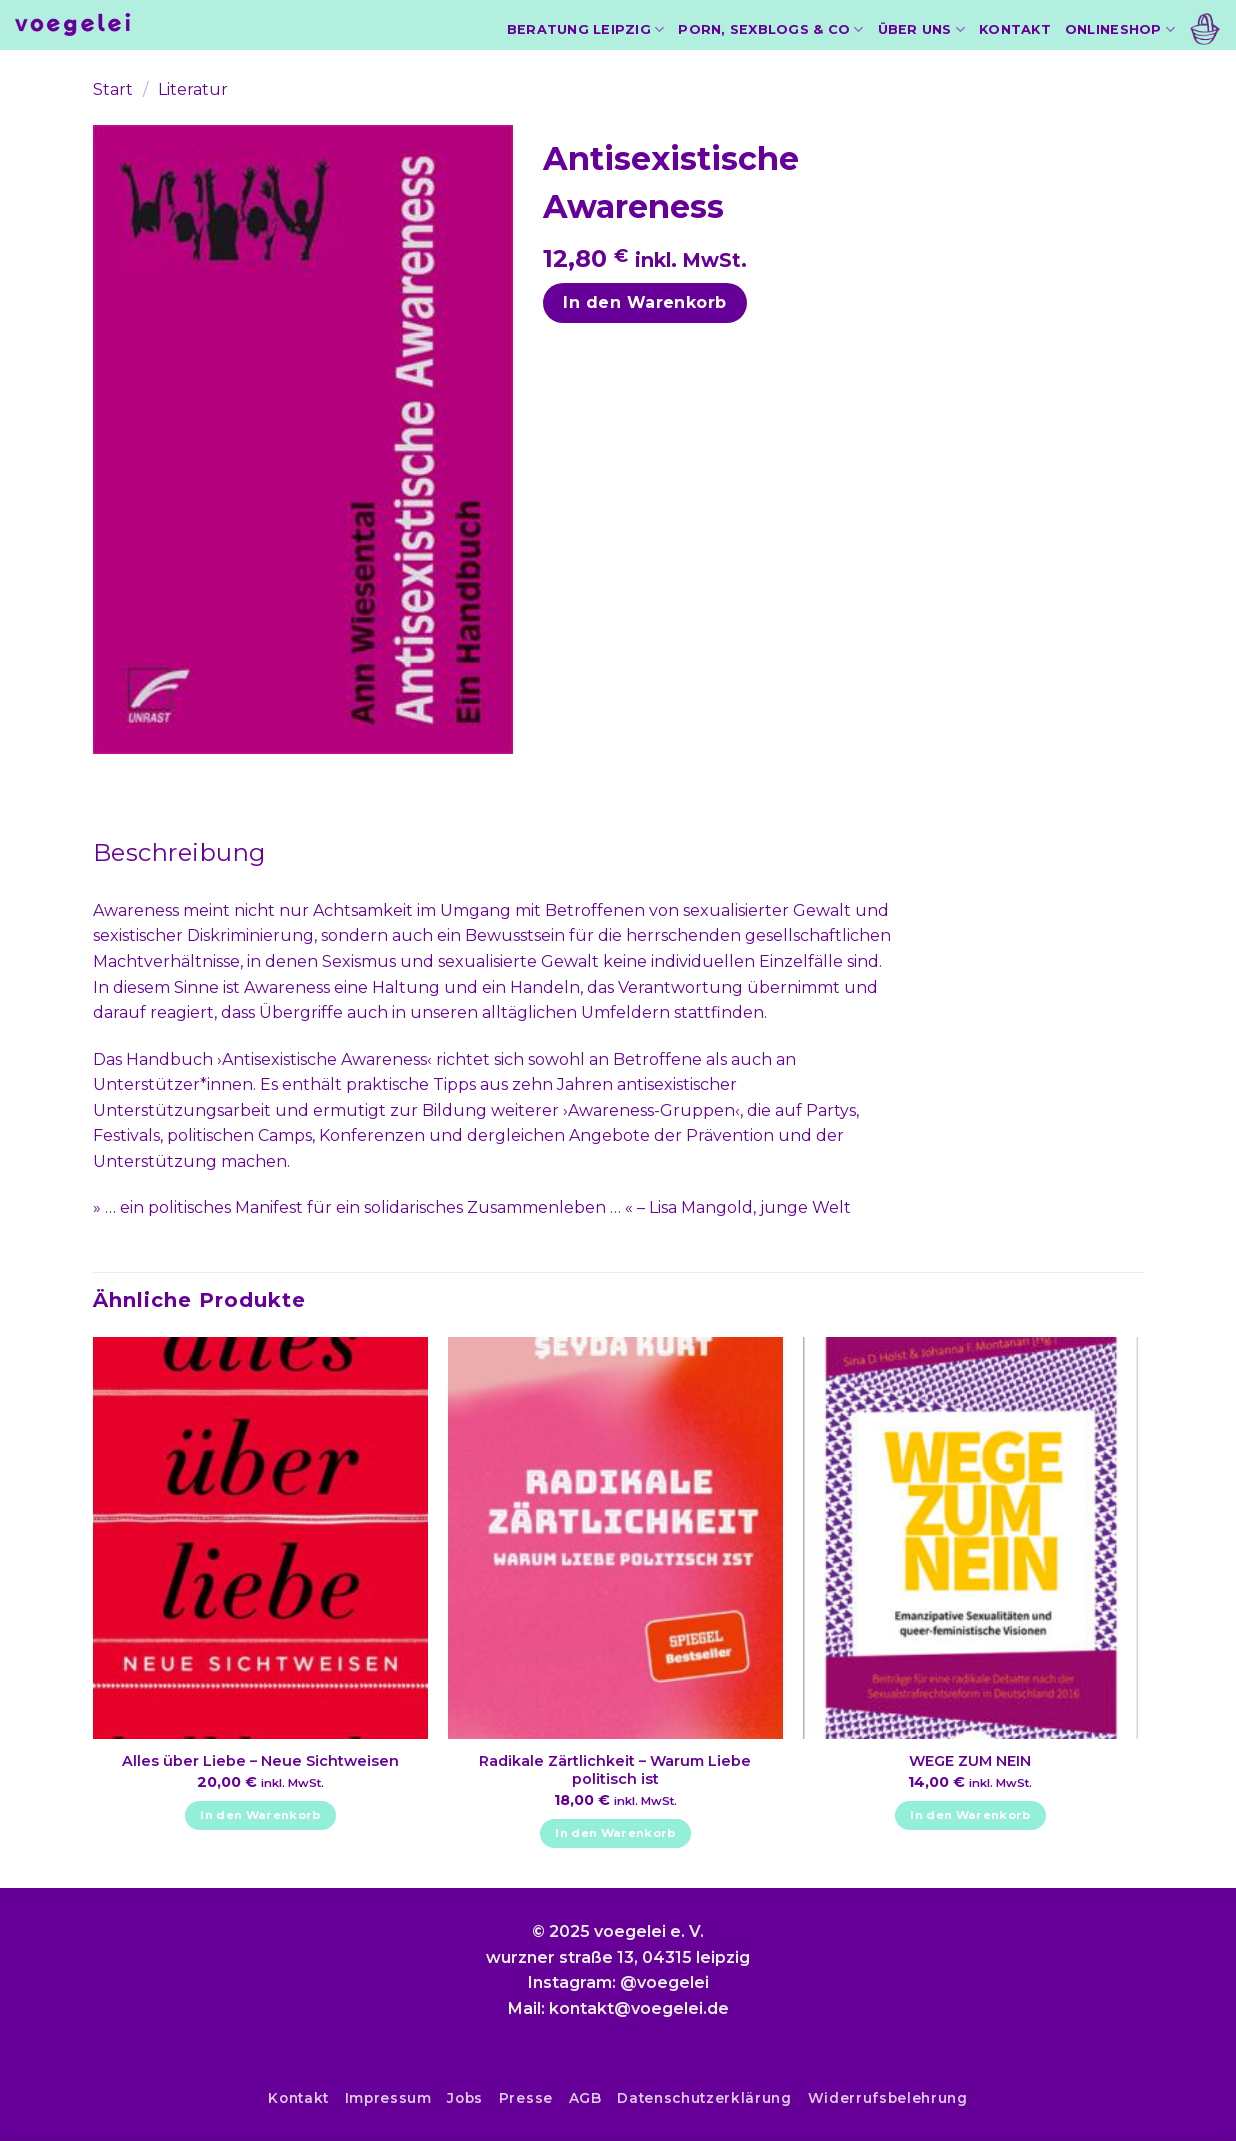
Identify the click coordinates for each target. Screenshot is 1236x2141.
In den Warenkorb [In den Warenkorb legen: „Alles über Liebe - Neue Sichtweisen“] (260, 1815)
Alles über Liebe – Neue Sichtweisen (260, 1761)
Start (113, 89)
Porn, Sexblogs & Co (770, 29)
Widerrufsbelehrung (888, 2098)
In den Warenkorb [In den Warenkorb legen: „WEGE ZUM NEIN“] (970, 1815)
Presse (526, 2098)
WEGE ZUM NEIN (970, 1761)
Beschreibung (179, 852)
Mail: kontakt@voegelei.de (618, 2008)
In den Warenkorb (645, 302)
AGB (585, 2098)
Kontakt (1015, 29)
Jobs (465, 2098)
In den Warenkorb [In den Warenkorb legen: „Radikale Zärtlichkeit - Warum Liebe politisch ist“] (615, 1833)
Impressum (388, 2098)
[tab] (179, 853)
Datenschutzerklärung (704, 2098)
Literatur (193, 89)
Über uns (922, 29)
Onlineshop (1120, 29)
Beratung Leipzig (586, 29)
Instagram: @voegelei (618, 1982)
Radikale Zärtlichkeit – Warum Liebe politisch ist (615, 1770)
